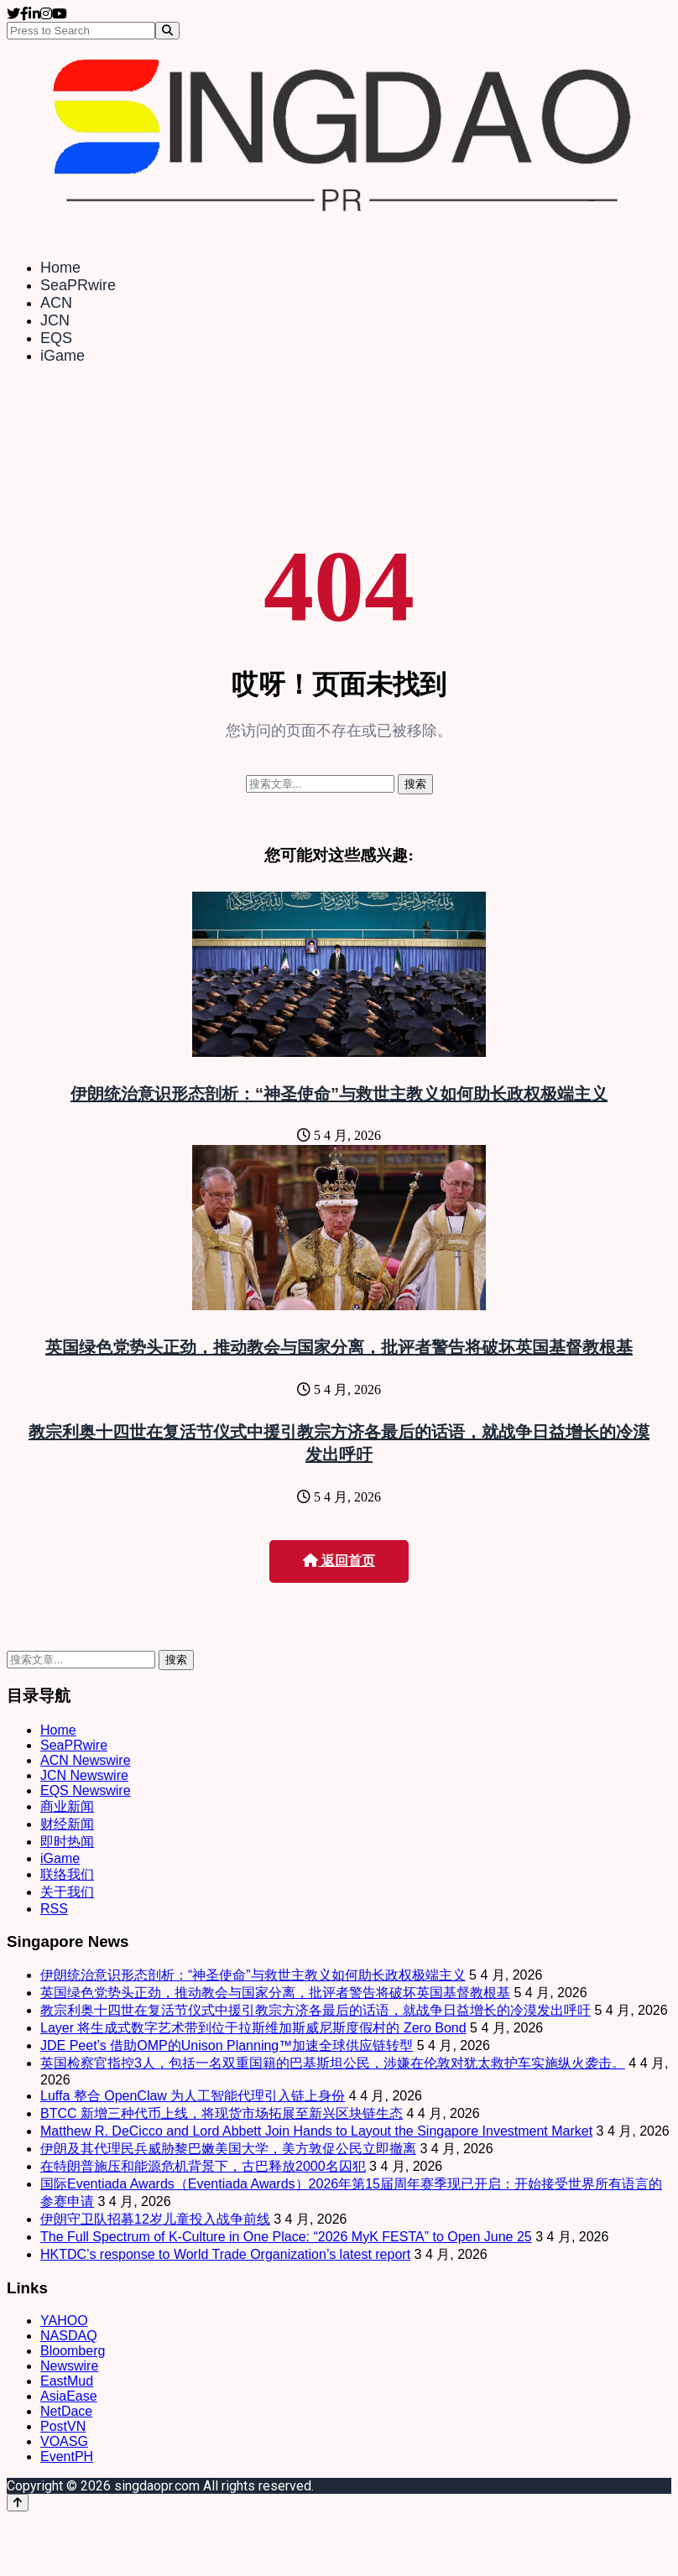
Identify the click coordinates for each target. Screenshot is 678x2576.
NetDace (66, 2411)
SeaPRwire (78, 285)
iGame (62, 355)
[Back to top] (18, 2502)
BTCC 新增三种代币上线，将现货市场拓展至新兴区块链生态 (221, 2113)
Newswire (69, 2366)
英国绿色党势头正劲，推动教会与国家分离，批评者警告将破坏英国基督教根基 (339, 1347)
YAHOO (64, 2320)
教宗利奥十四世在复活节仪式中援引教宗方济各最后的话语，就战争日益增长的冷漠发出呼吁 (315, 2010)
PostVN (63, 2426)
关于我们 (67, 1892)
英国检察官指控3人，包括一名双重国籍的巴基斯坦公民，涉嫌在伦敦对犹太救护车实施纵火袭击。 (332, 2063)
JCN (55, 320)
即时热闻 (67, 1841)
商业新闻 (67, 1806)
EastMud (66, 2381)
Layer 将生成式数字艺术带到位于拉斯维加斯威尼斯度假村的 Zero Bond (253, 2028)
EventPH (66, 2456)
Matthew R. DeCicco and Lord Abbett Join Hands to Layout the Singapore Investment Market (316, 2131)
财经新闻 (67, 1824)
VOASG (64, 2441)
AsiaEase (68, 2396)
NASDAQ (68, 2336)
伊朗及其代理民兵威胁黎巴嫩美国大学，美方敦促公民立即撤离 (228, 2148)
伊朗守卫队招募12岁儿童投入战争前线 (155, 2219)
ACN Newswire (85, 1760)
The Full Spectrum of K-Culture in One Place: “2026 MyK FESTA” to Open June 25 (286, 2237)
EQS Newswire (85, 1790)
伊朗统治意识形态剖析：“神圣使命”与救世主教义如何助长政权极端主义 (339, 1094)
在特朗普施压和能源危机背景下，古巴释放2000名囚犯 (203, 2166)
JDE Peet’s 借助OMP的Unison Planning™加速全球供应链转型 (226, 2045)
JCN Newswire (84, 1775)
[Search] (167, 30)
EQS (56, 338)
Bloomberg (72, 2351)
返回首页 (339, 1560)
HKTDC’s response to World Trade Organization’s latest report (225, 2254)
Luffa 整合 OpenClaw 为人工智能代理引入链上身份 (192, 2096)
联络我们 (67, 1874)
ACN (56, 302)
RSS (54, 1909)
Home (60, 267)
